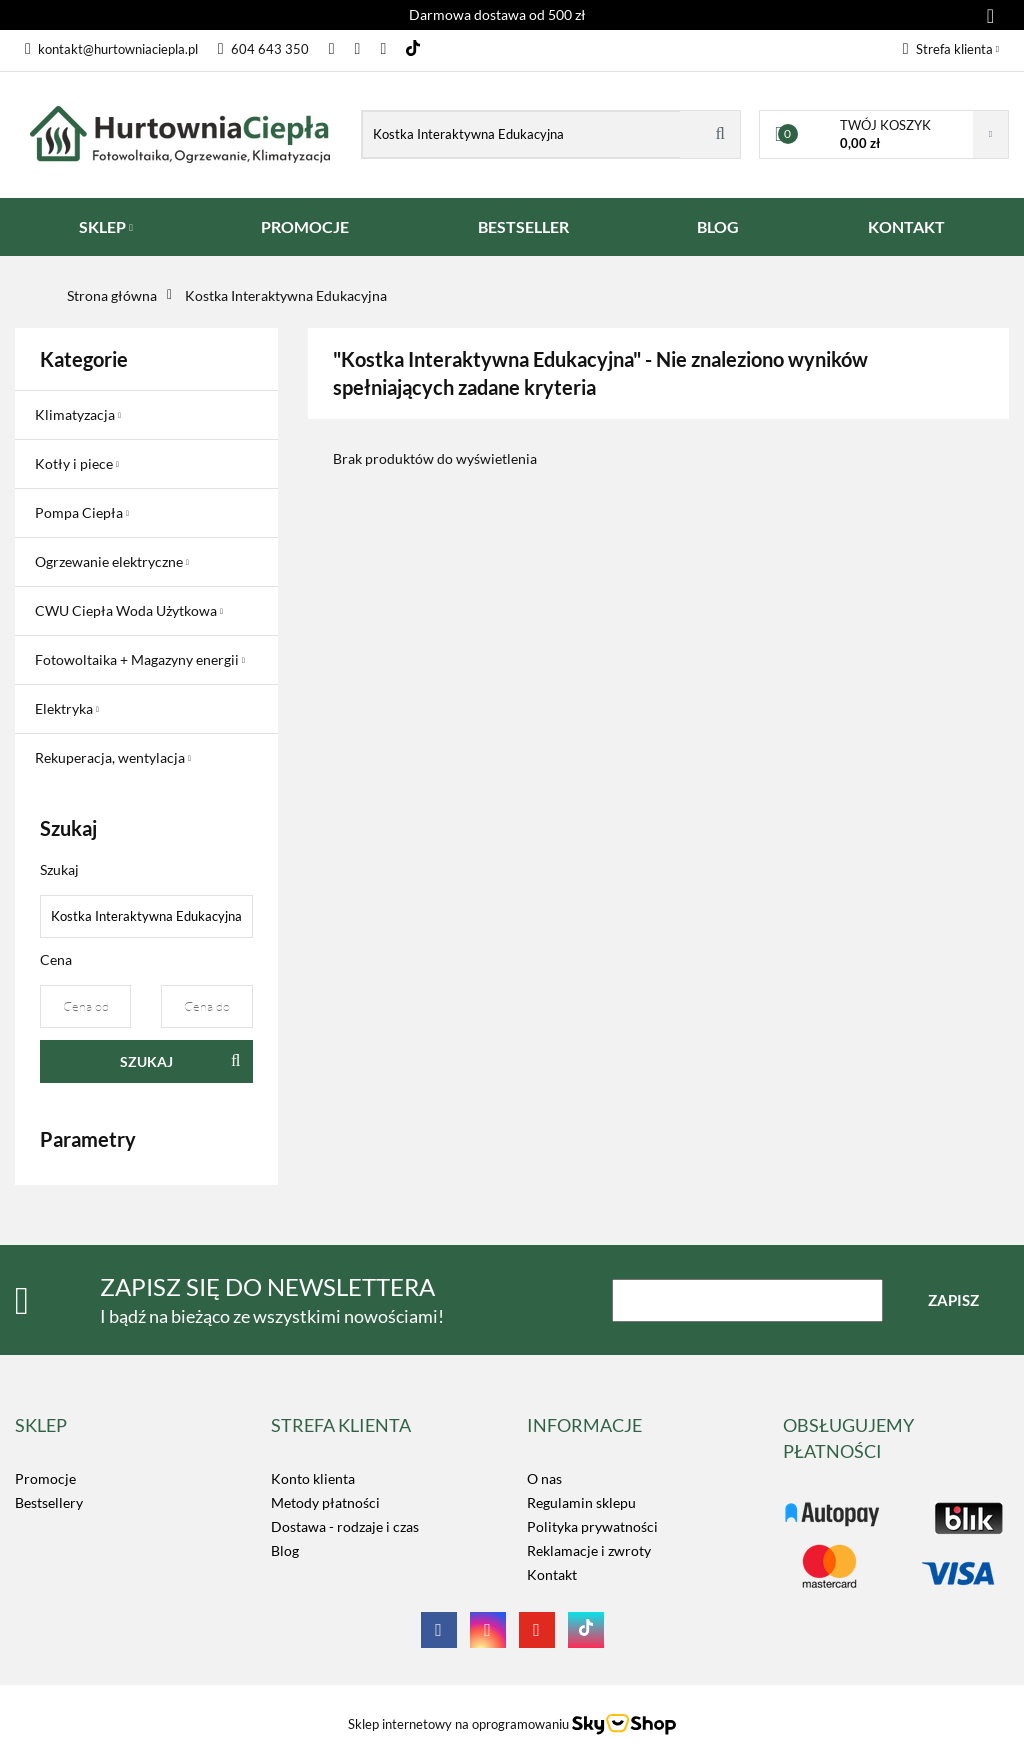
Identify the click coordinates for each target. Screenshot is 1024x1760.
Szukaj (146, 1061)
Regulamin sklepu (581, 1502)
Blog (285, 1550)
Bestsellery (49, 1502)
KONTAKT (906, 226)
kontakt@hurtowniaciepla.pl (111, 49)
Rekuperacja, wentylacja (113, 757)
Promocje (45, 1478)
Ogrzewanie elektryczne (112, 561)
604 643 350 (263, 49)
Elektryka (67, 708)
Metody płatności (325, 1502)
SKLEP (106, 226)
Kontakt (552, 1574)
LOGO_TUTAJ (825, 1504)
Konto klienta (313, 1478)
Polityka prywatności (592, 1526)
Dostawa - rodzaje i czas (345, 1526)
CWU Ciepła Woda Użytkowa (129, 610)
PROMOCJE (305, 226)
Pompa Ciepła (82, 512)
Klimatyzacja (78, 414)
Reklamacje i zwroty (589, 1550)
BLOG (718, 226)
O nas (544, 1478)
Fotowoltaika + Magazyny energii (140, 659)
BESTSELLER (523, 226)
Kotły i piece (77, 463)
